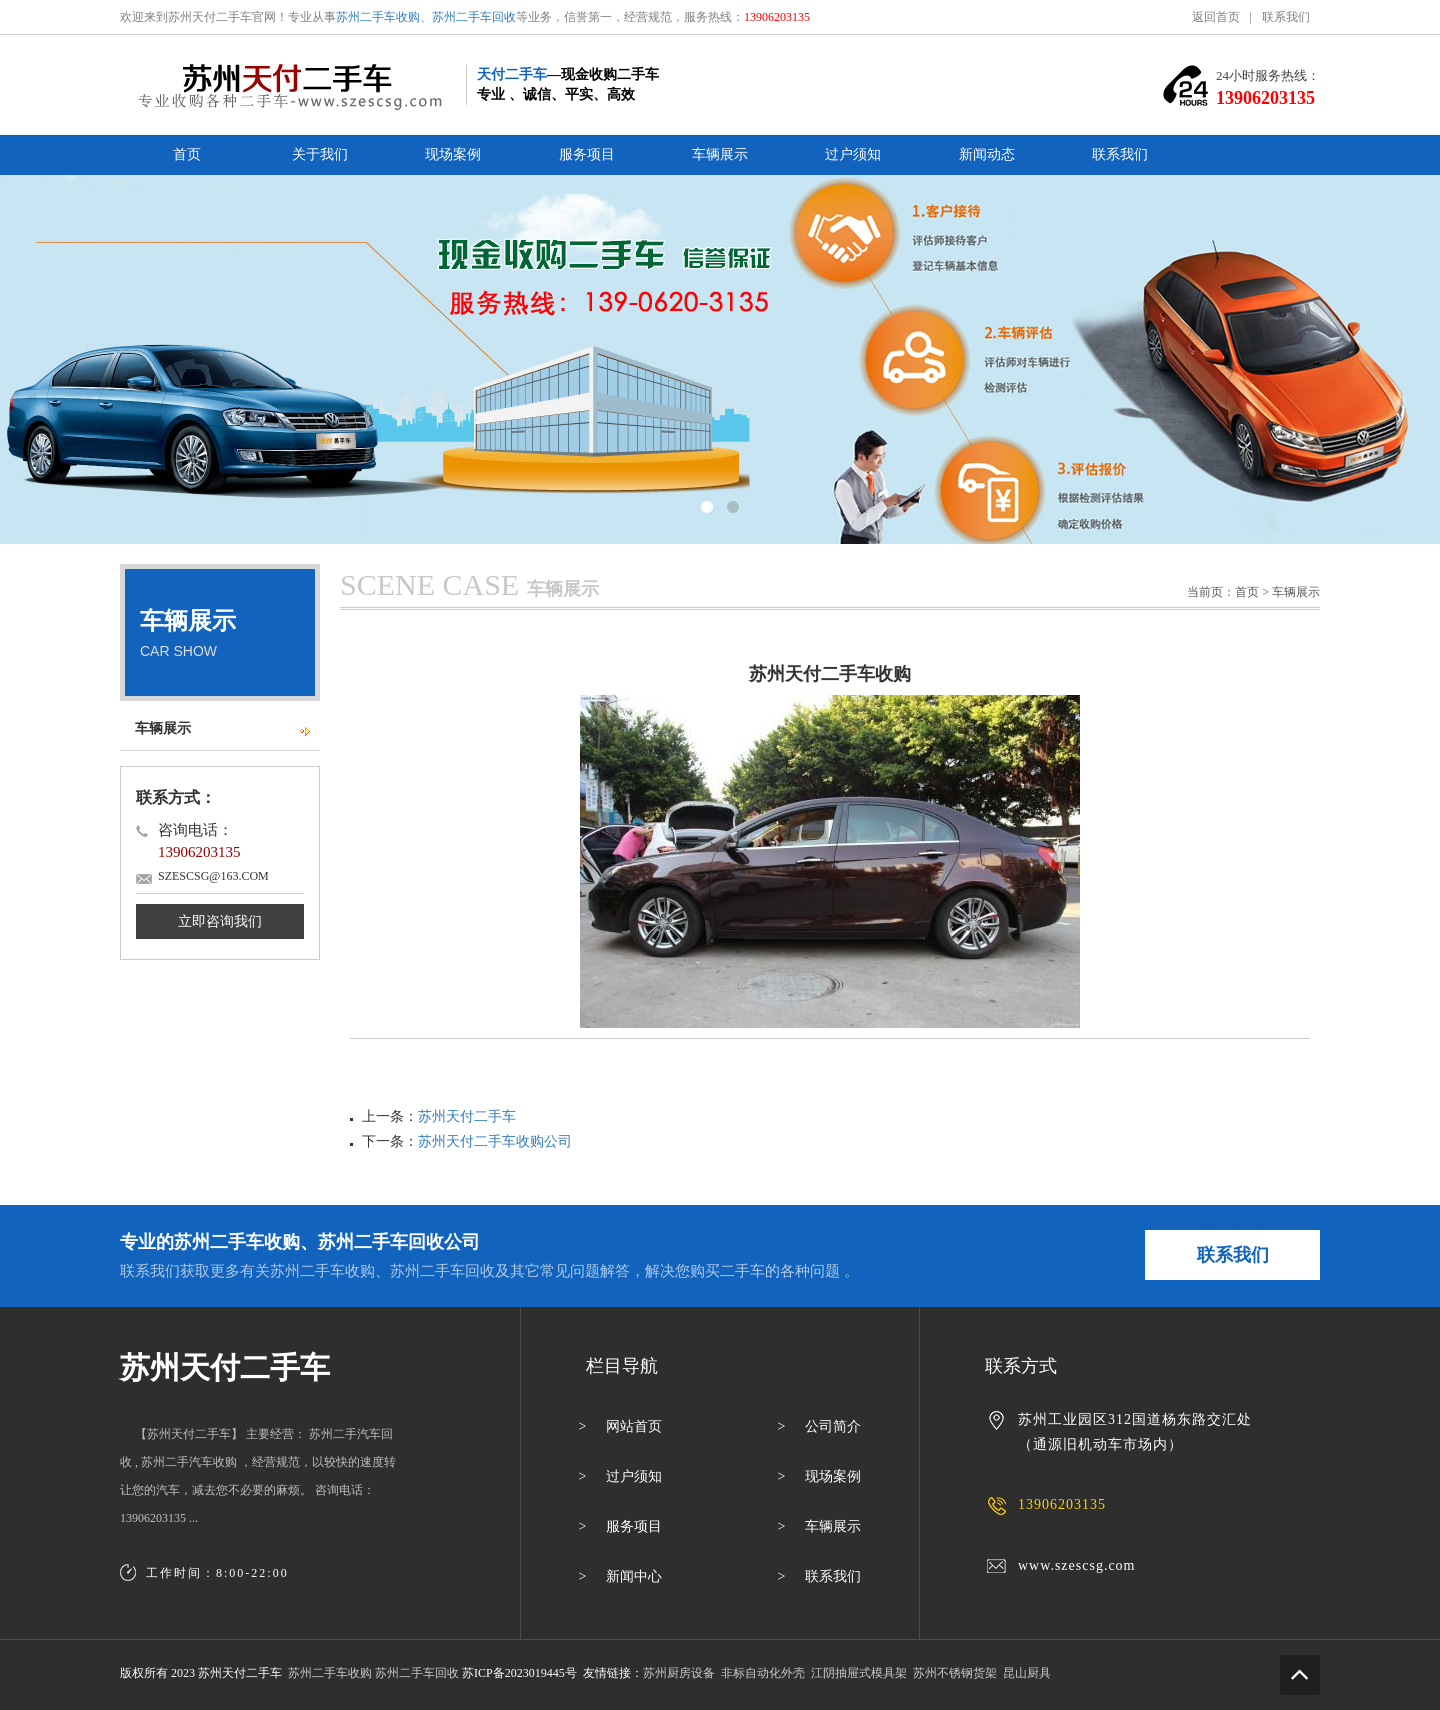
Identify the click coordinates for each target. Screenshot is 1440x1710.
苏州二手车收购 (378, 17)
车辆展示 (720, 154)
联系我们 (1286, 17)
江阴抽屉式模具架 (859, 1673)
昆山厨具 (1027, 1673)
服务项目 (587, 154)
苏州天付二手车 (467, 1116)
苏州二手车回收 (474, 17)
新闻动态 (987, 154)
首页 (187, 154)
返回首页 (1216, 17)
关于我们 (320, 154)
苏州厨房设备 (679, 1673)
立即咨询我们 (220, 921)
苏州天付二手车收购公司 (495, 1141)
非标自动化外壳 (763, 1673)
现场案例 (453, 154)
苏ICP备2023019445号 (519, 1673)
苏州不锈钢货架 (955, 1673)
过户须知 (853, 154)
